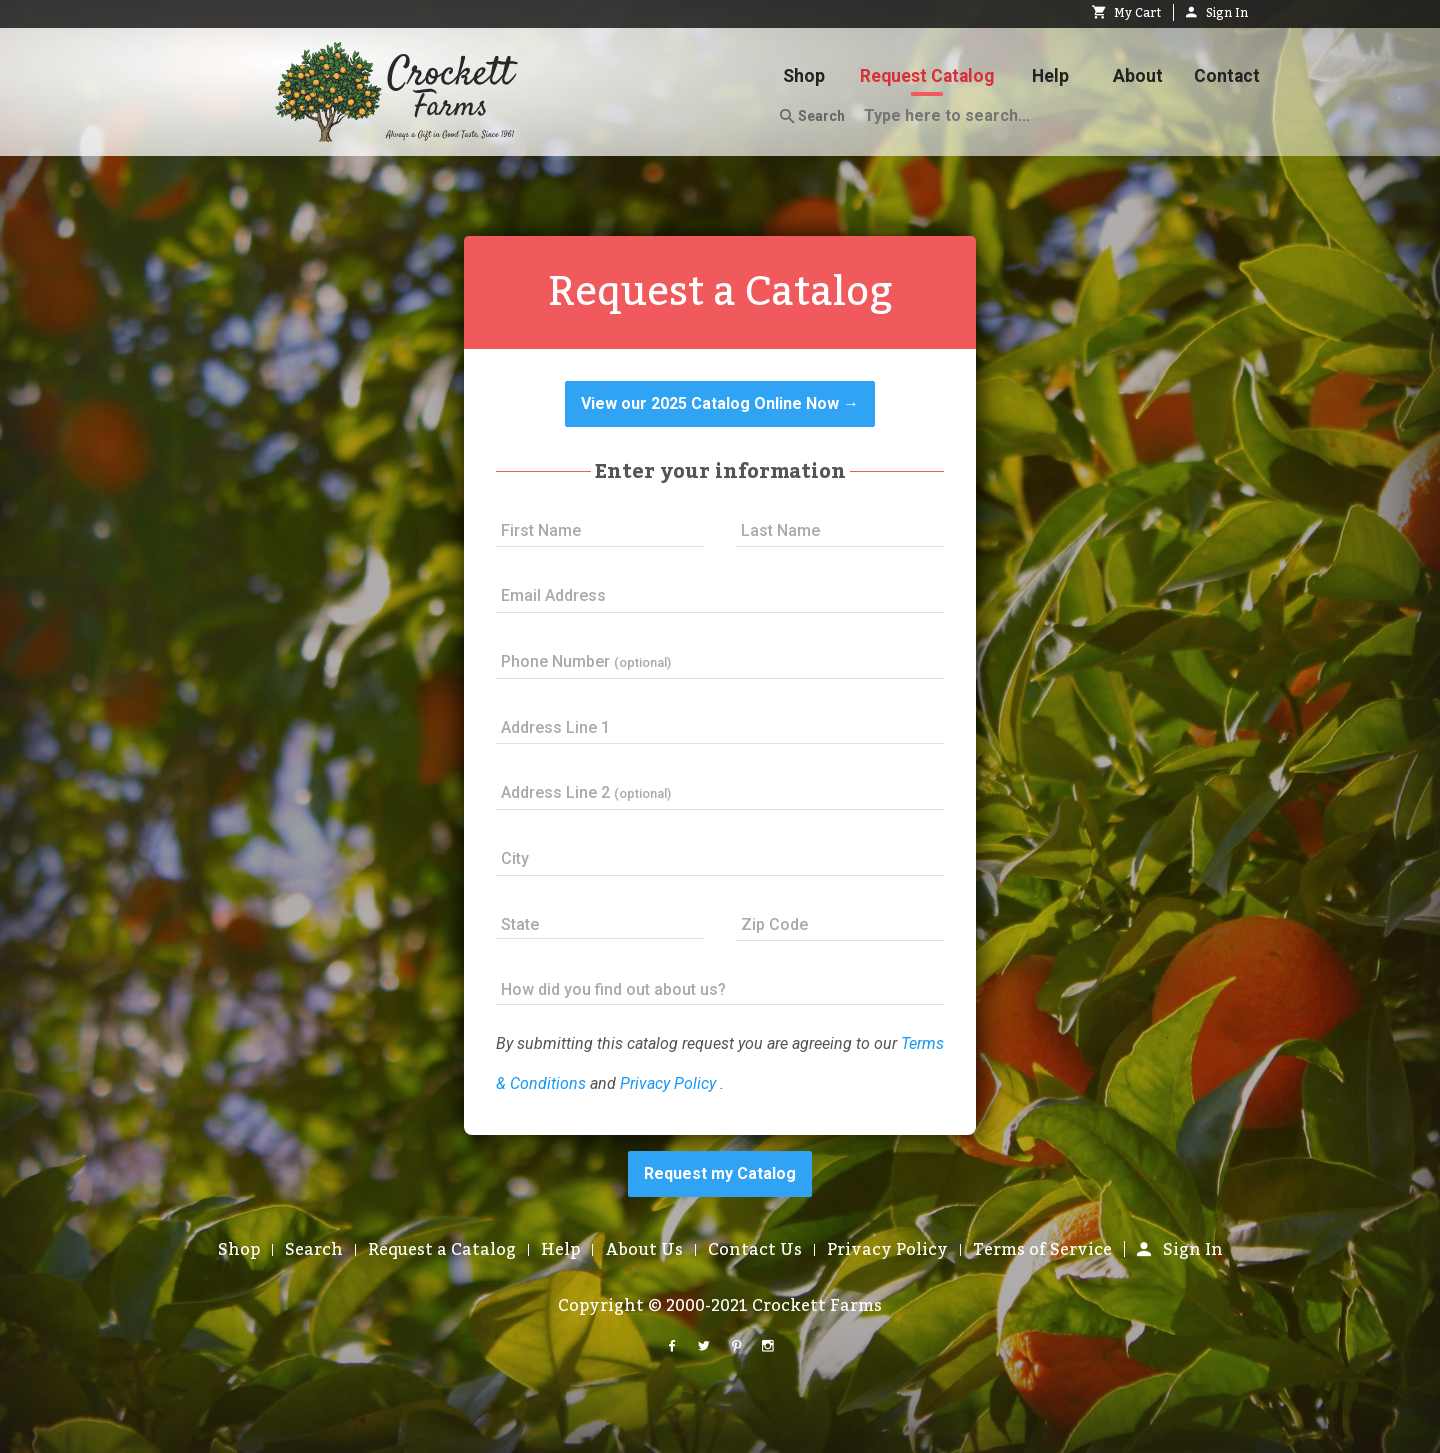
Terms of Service (1042, 1250)
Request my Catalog (720, 1174)
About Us (644, 1250)
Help (1050, 76)
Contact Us (755, 1250)
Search (812, 117)
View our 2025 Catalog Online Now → (720, 403)
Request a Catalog (442, 1250)
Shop (804, 76)
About (1138, 76)
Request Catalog (927, 76)
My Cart (1126, 13)
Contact (1227, 76)
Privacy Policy (668, 1083)
